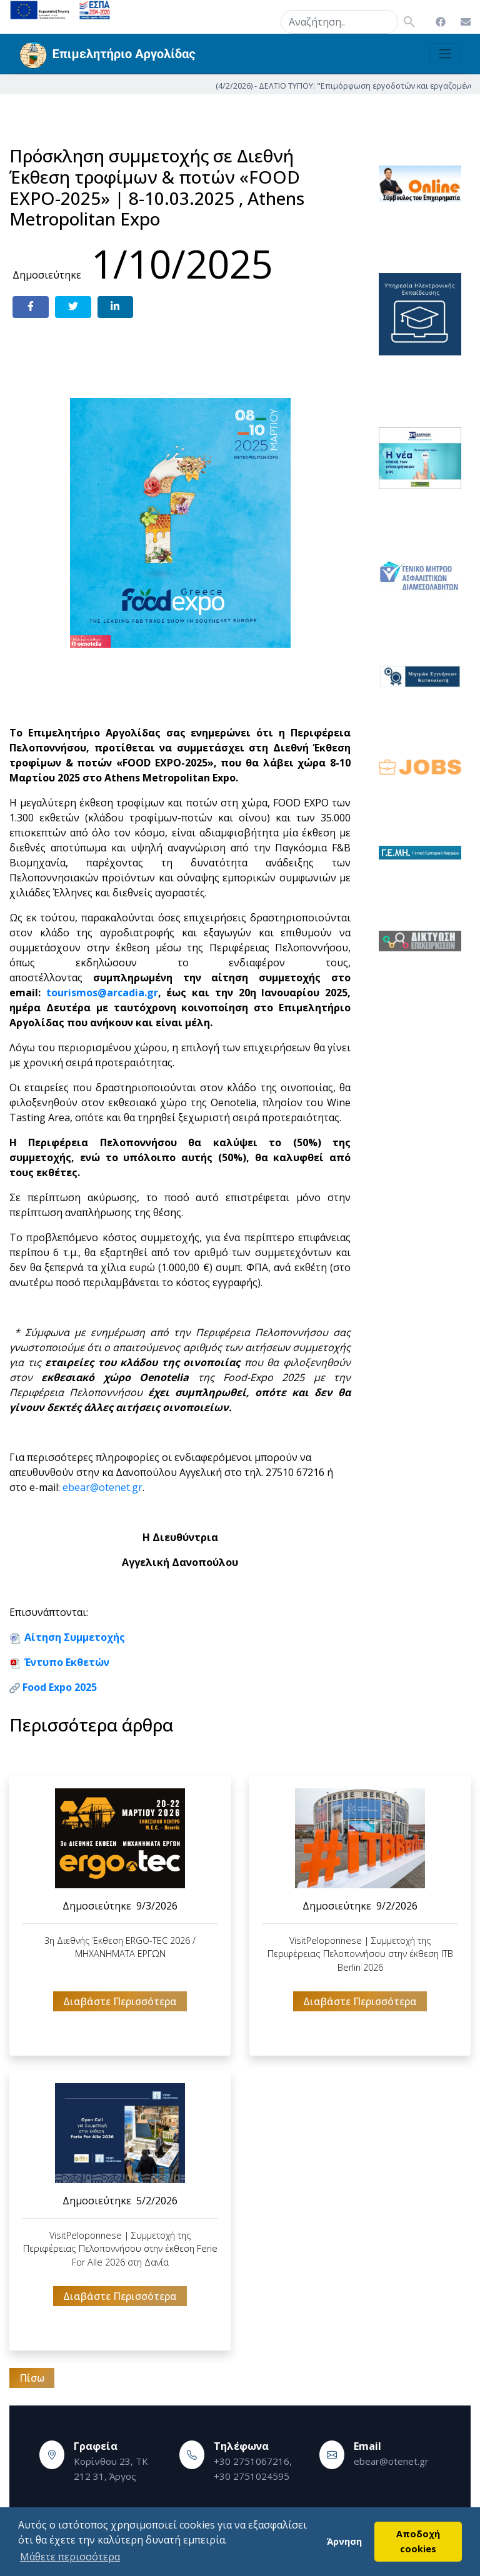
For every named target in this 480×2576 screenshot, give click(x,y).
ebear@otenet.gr (102, 1487)
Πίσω (31, 2378)
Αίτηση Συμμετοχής (74, 1637)
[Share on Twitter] (73, 307)
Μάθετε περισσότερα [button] (70, 2557)
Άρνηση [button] (344, 2541)
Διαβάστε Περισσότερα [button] (120, 2001)
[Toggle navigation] (445, 53)
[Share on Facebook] (30, 307)
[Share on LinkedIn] (116, 307)
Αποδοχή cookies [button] (418, 2541)
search (265, 19)
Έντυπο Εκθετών (66, 1662)
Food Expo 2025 (59, 1687)
